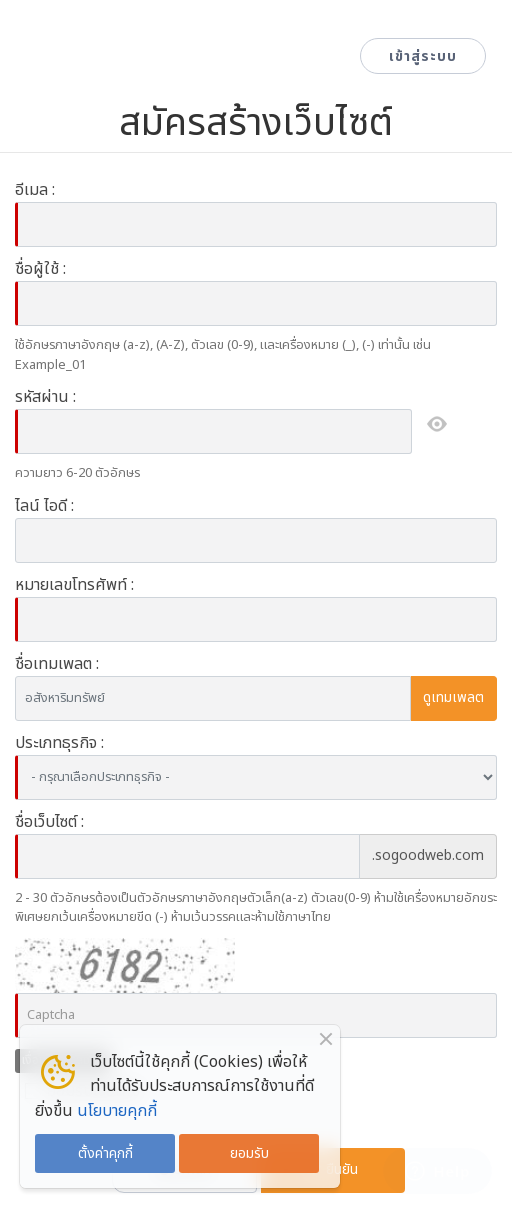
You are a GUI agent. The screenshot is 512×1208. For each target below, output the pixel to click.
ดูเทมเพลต (453, 697)
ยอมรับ (249, 1153)
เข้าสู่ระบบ (423, 56)
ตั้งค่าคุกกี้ (105, 1153)
